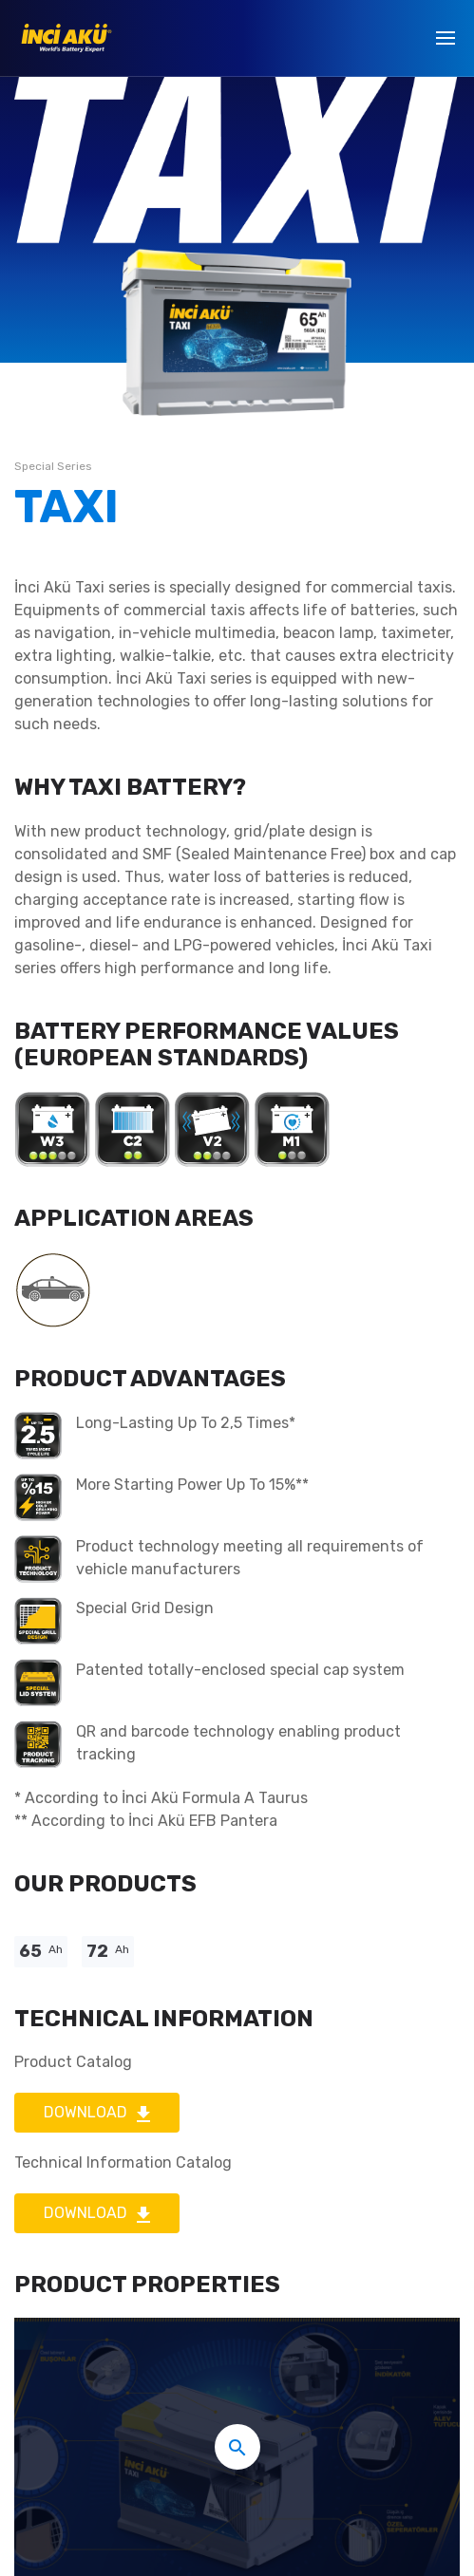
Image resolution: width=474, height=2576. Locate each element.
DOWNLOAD (97, 2112)
